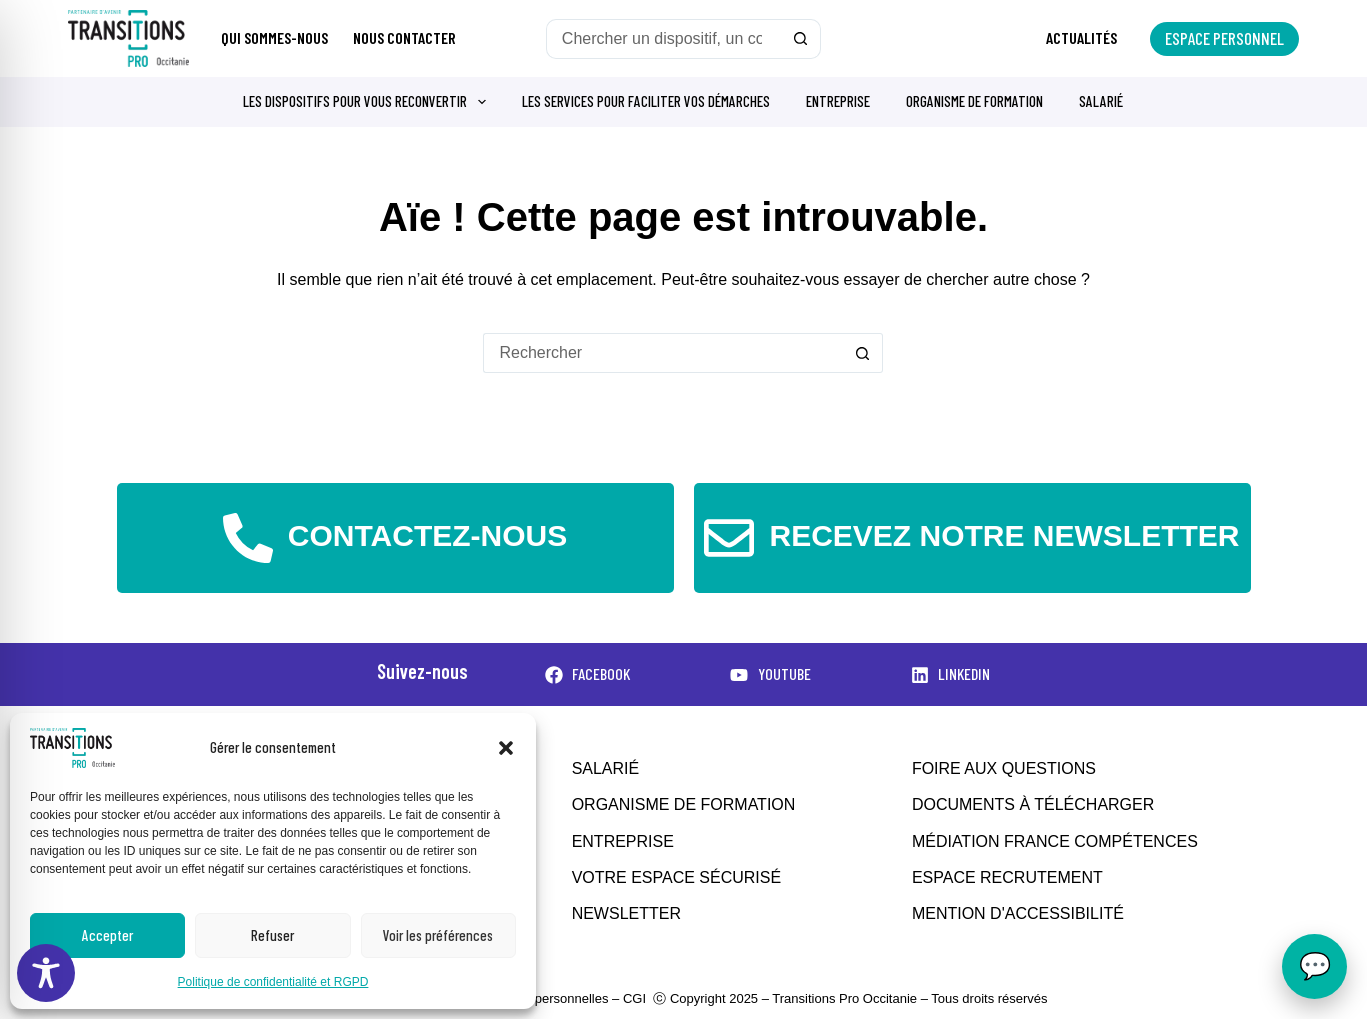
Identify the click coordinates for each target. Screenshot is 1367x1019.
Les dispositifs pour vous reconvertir (368, 102)
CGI (634, 998)
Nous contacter (404, 37)
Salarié (1101, 101)
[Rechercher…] (663, 39)
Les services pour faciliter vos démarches (646, 101)
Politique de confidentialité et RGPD (273, 982)
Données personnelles (543, 998)
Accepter (107, 935)
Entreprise (838, 101)
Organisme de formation (974, 101)
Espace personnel (1224, 38)
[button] (506, 748)
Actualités (1081, 37)
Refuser (272, 935)
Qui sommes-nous (274, 37)
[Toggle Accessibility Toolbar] (46, 973)
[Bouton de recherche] (801, 39)
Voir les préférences (438, 935)
